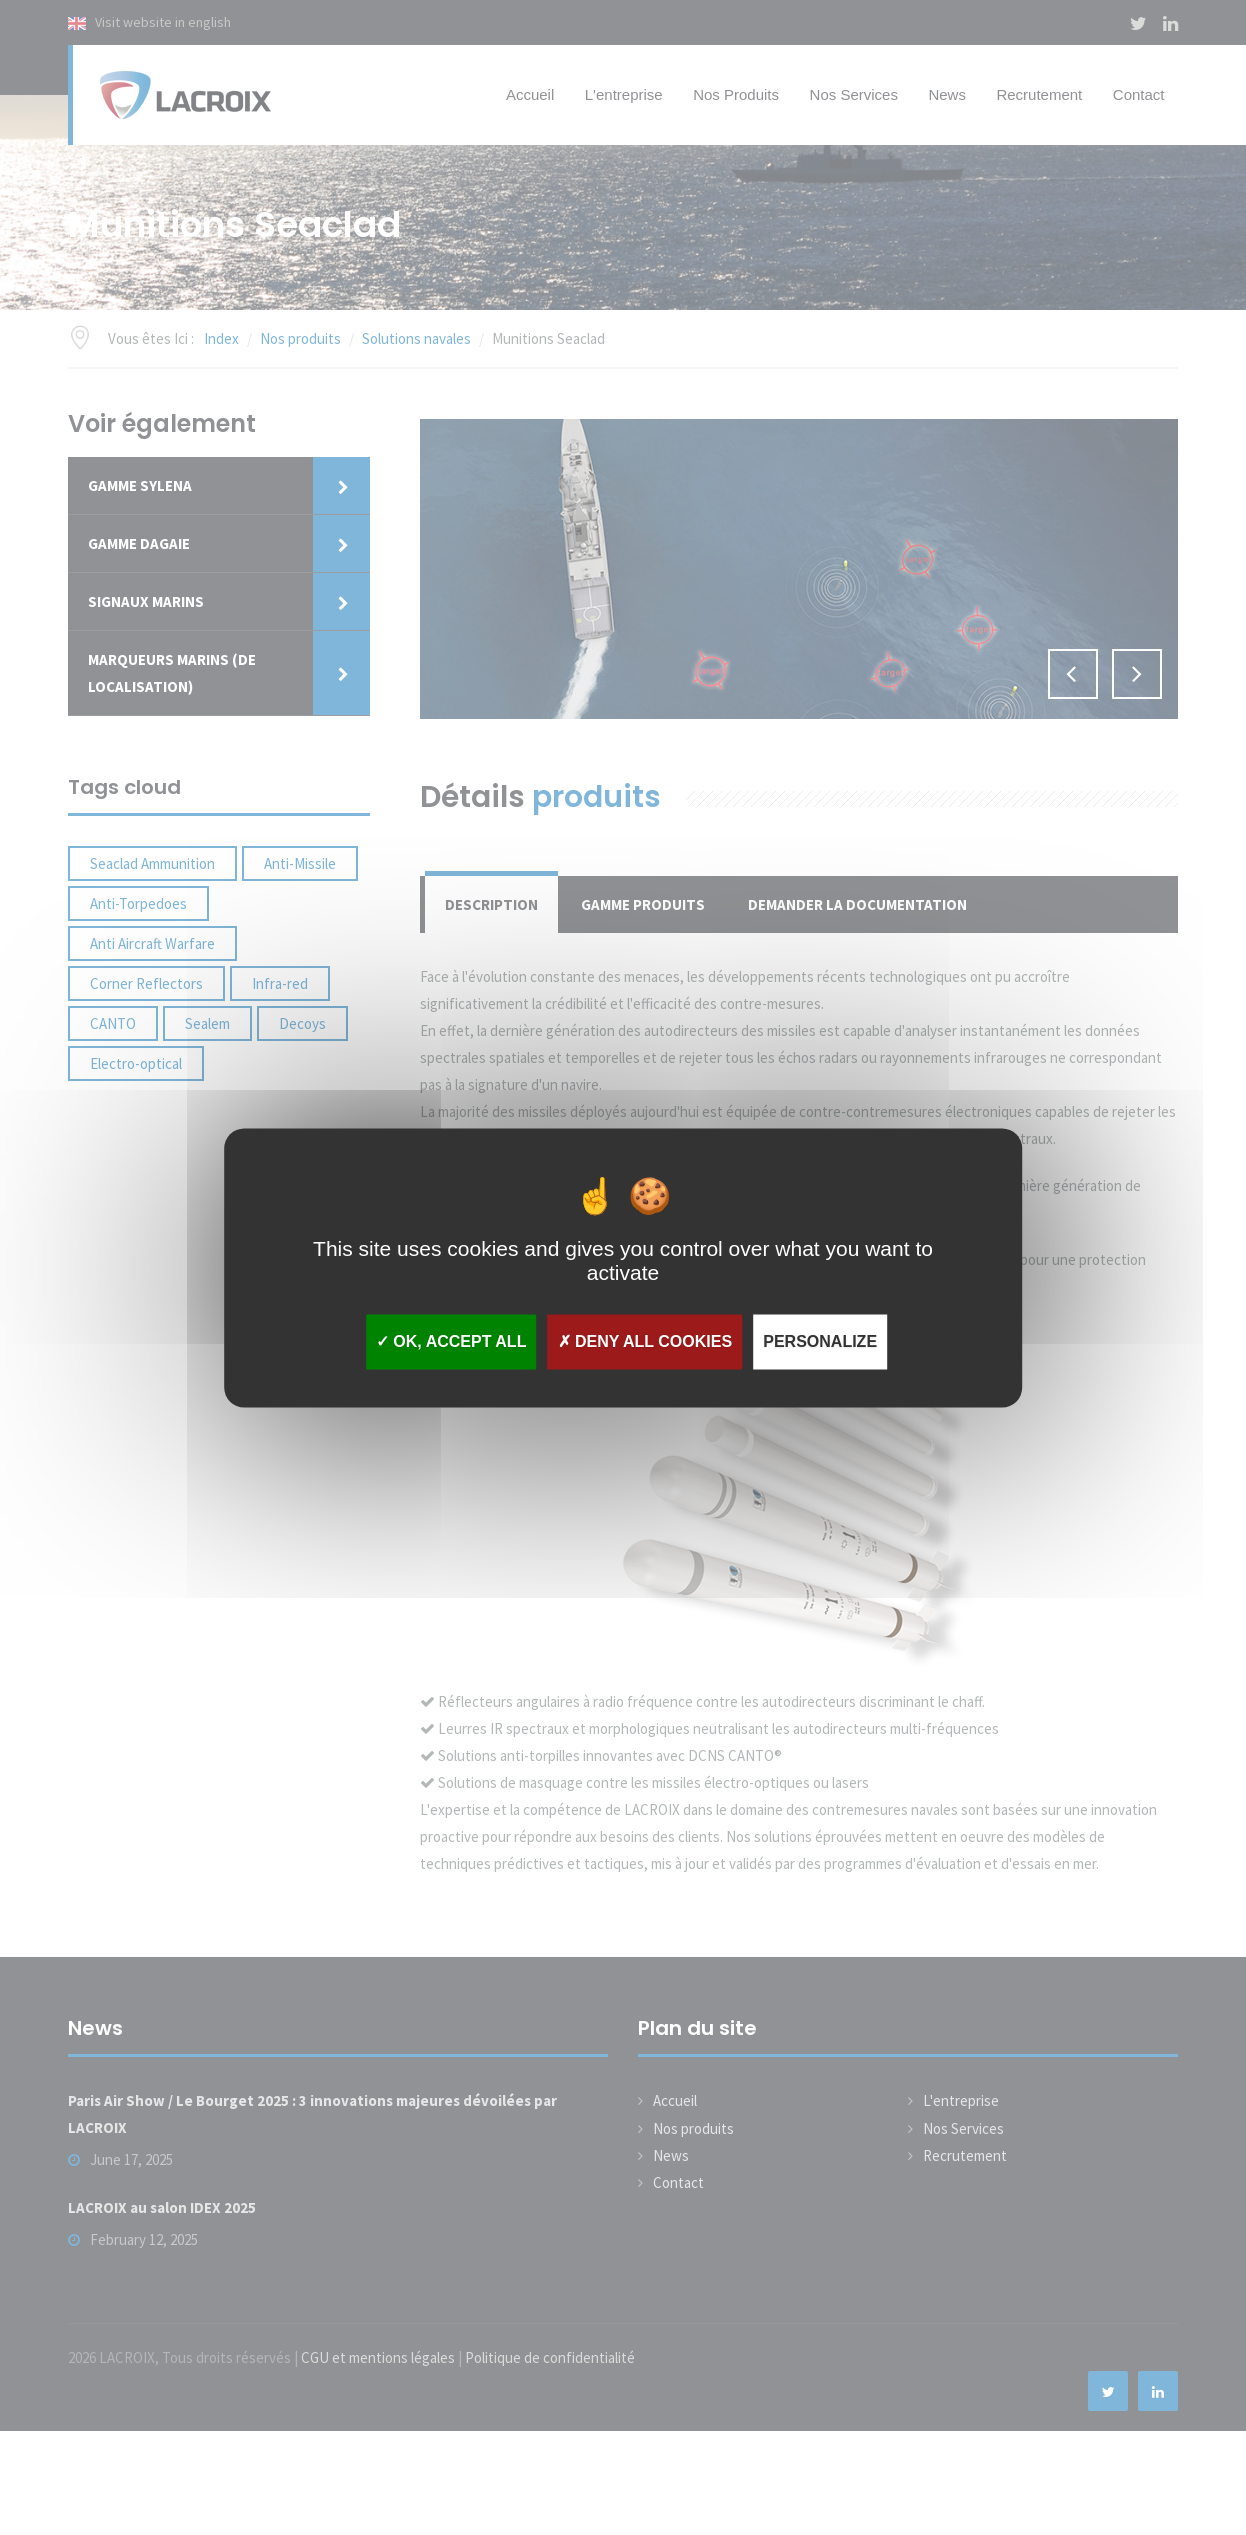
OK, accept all (451, 1341)
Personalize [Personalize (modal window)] (820, 1341)
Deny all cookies (645, 1341)
